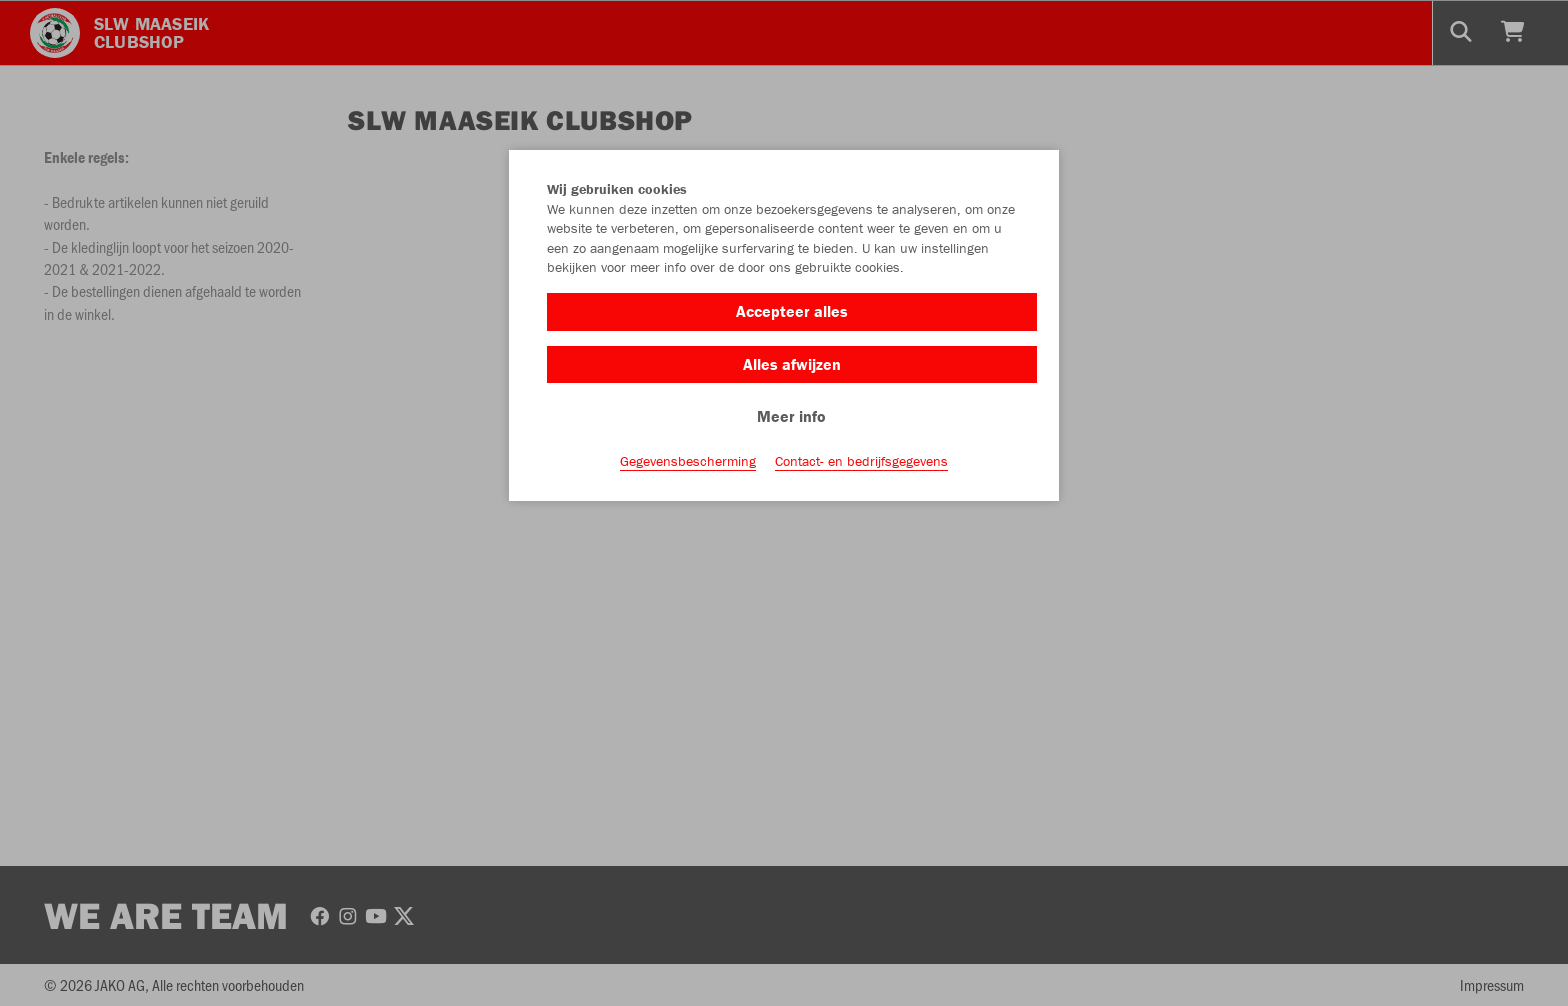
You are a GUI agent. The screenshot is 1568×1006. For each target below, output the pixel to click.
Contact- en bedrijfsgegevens (861, 461)
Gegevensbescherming (688, 461)
